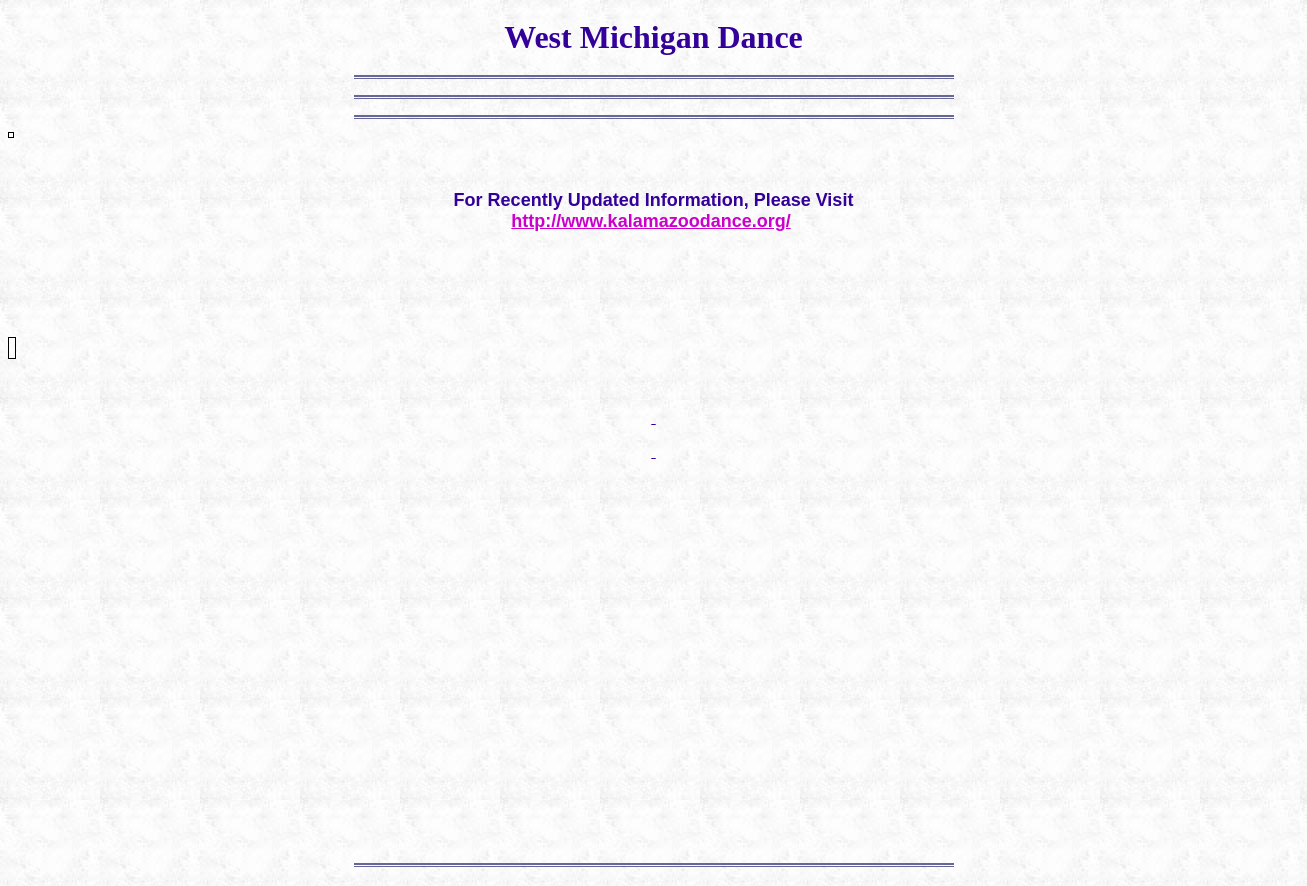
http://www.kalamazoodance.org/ (650, 221)
